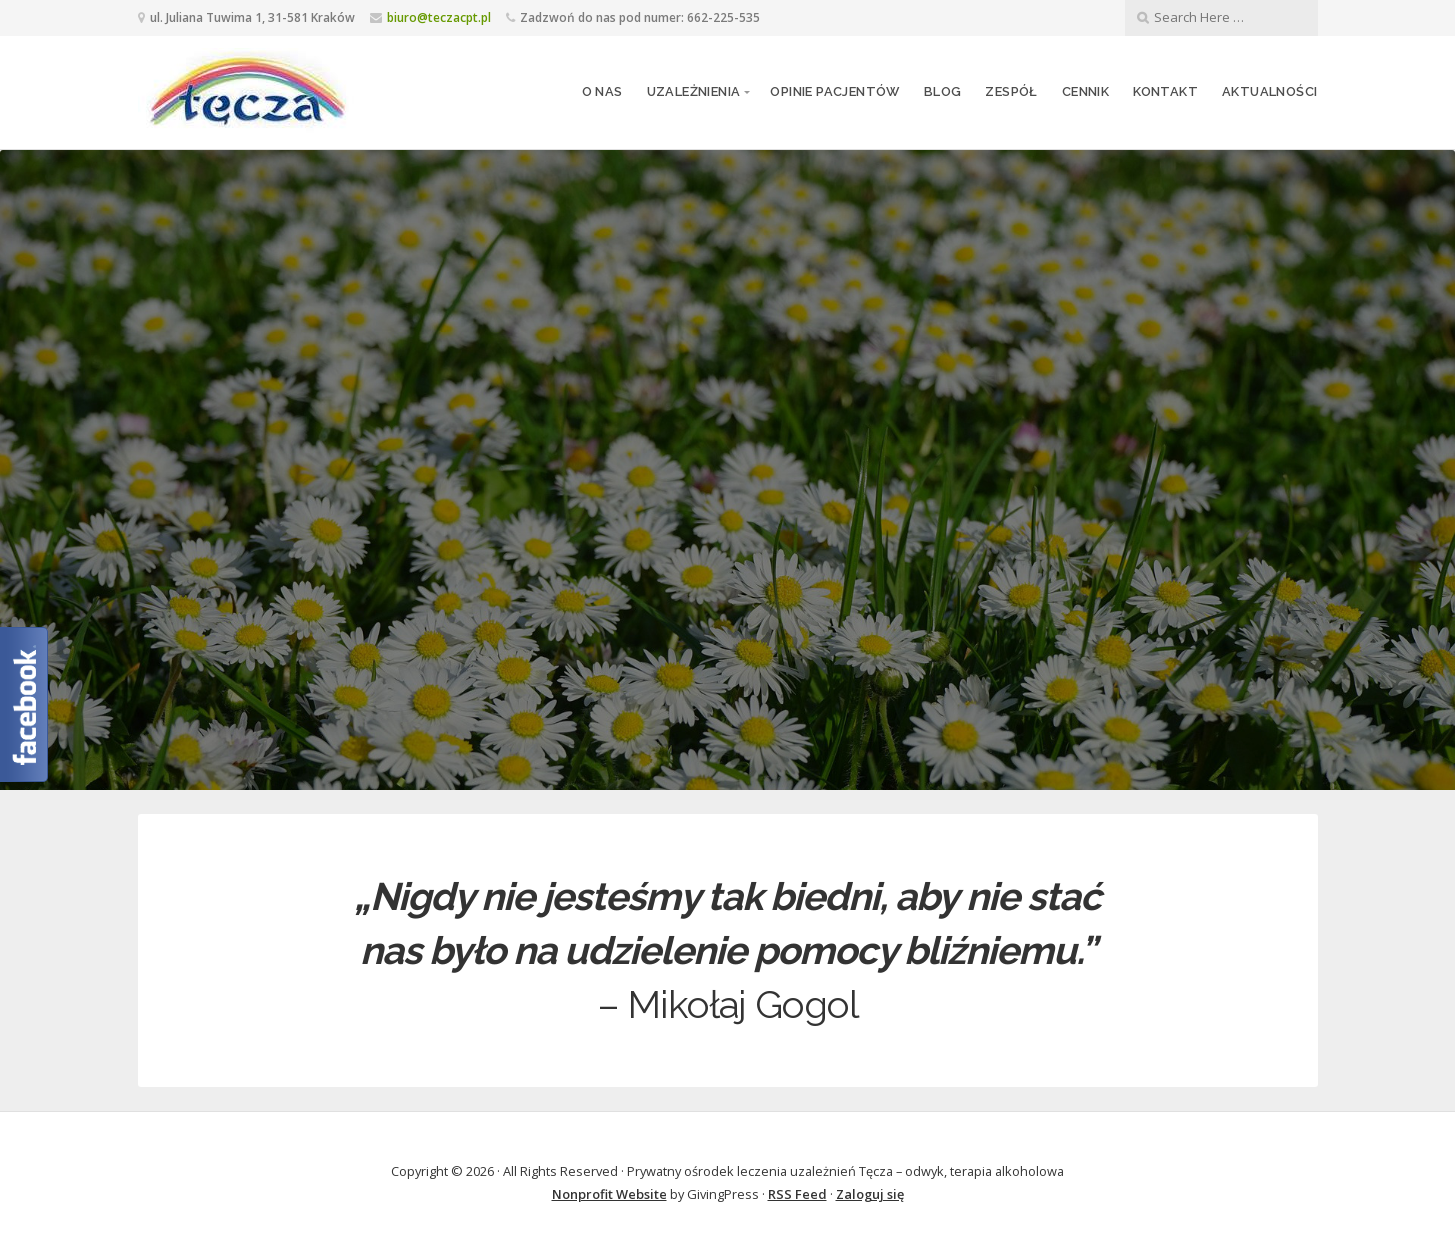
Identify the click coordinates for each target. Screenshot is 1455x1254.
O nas (602, 91)
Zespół (1011, 91)
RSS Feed (797, 1194)
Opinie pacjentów (834, 91)
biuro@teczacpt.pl (439, 17)
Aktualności (1269, 91)
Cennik (1085, 91)
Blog (943, 91)
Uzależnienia (694, 91)
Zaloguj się (870, 1194)
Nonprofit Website (609, 1194)
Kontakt (1165, 91)
